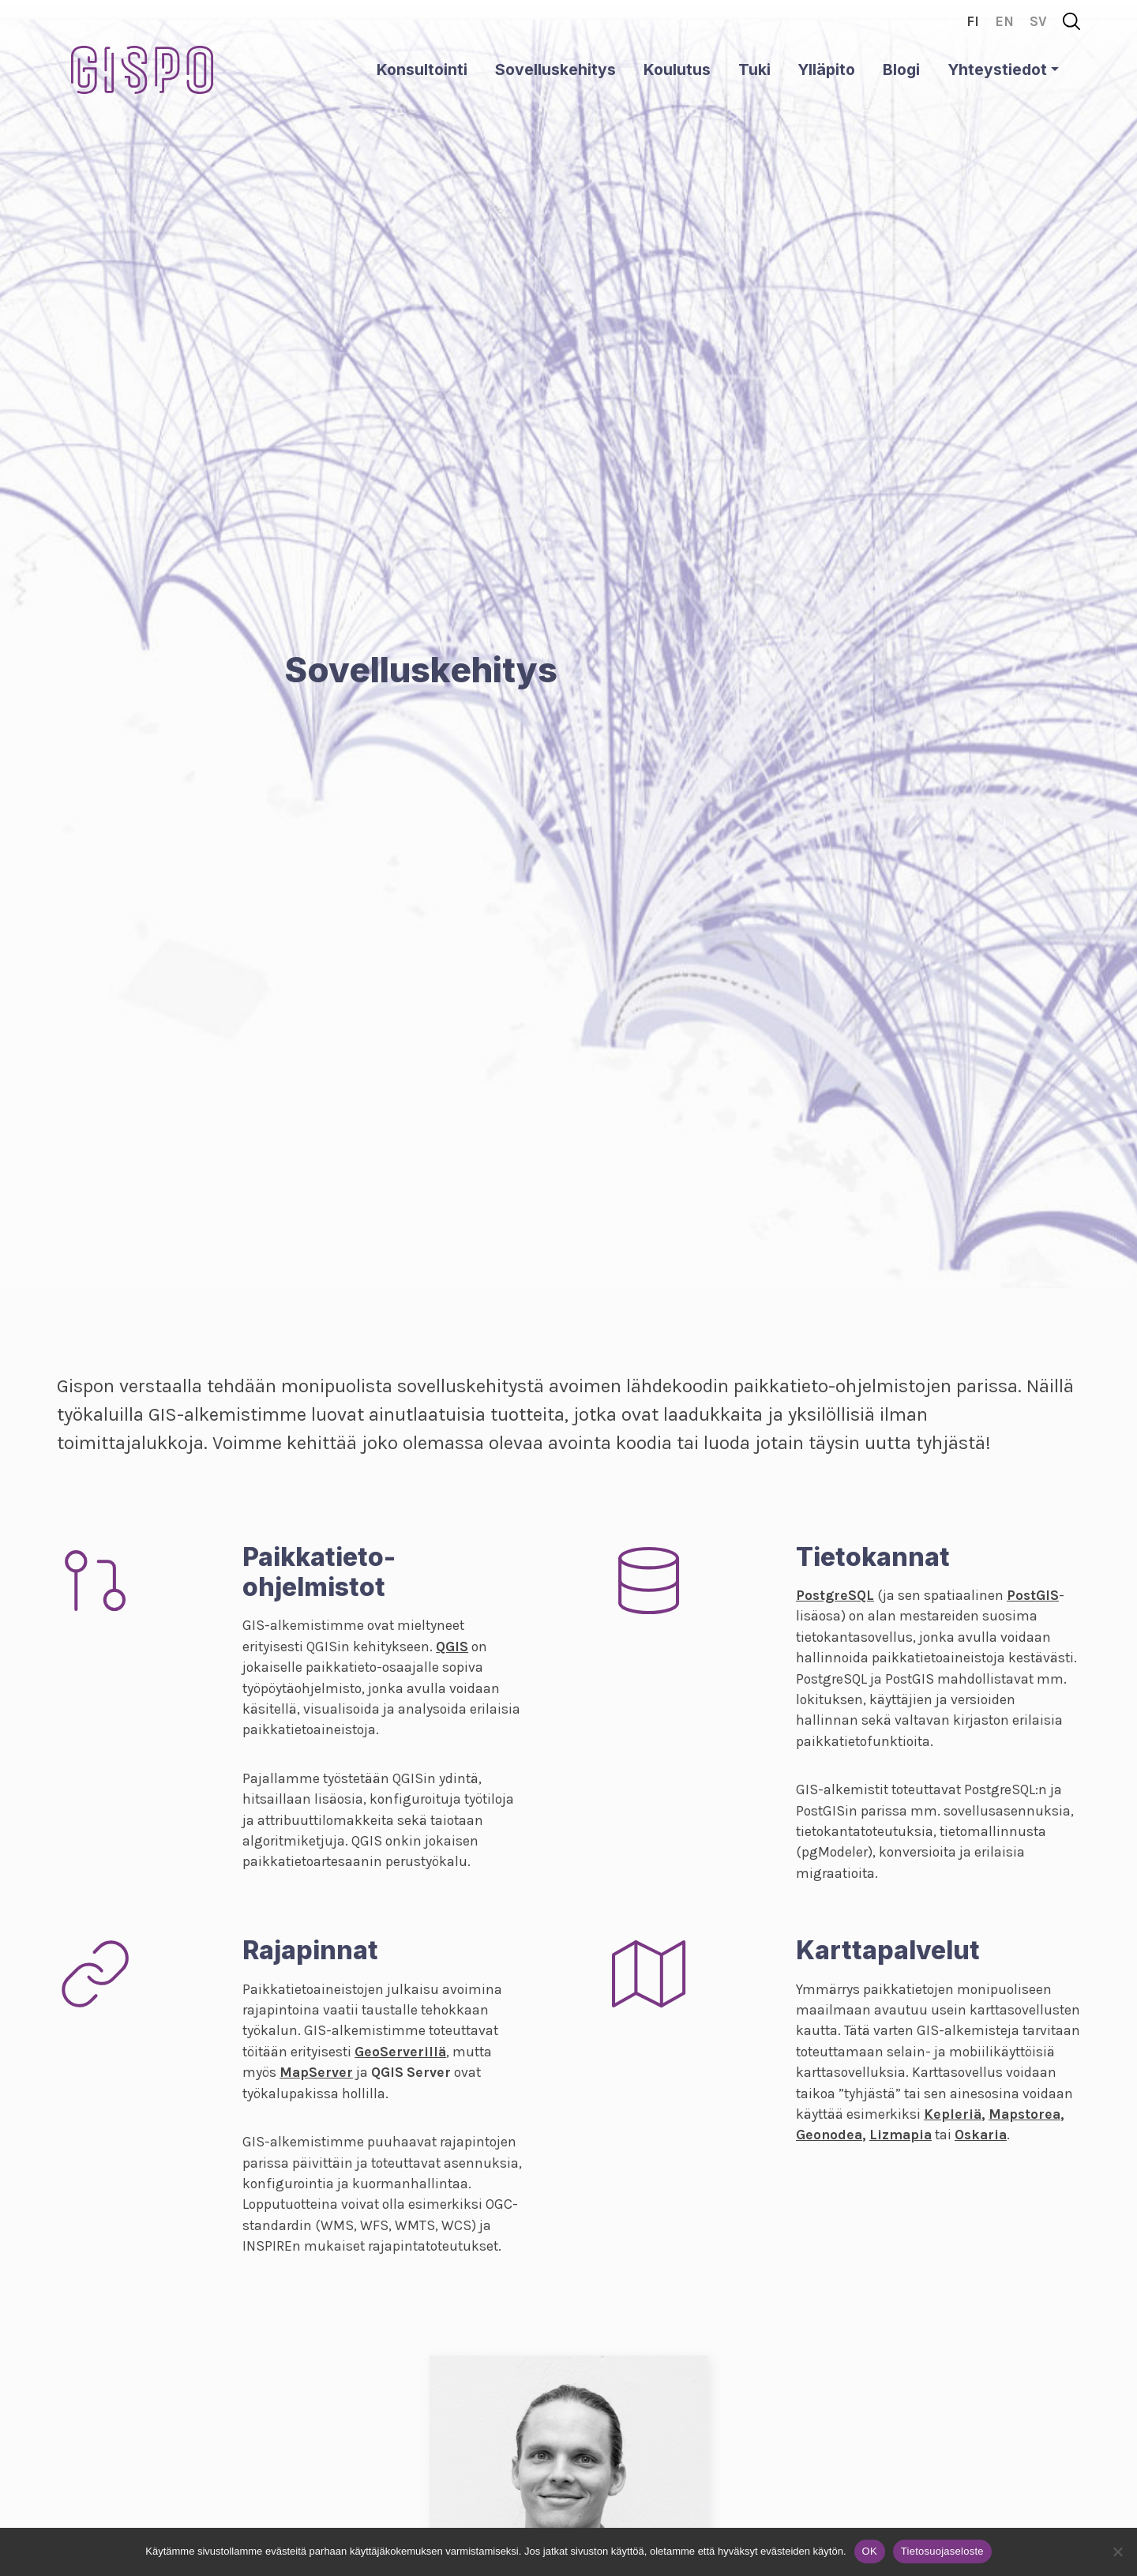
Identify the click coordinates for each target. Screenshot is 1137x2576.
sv (1038, 21)
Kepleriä (952, 2114)
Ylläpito (826, 69)
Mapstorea (1024, 2114)
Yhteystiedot (997, 69)
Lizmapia (900, 2134)
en (1004, 21)
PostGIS (1033, 1595)
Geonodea (829, 2134)
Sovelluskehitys (555, 69)
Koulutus (677, 69)
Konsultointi (422, 69)
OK (869, 2551)
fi (972, 21)
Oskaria (981, 2134)
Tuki (754, 69)
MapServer (316, 2072)
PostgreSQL (835, 1595)
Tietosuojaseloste (942, 2551)
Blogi (901, 69)
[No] (1117, 2551)
